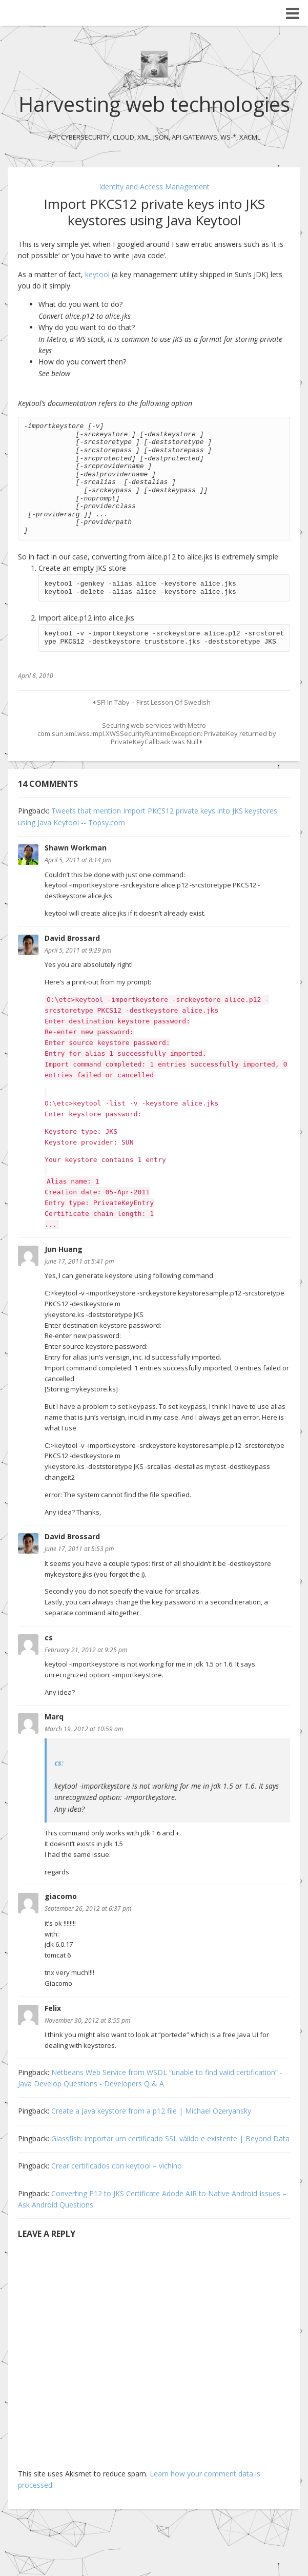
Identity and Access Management (154, 186)
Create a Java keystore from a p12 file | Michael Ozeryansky (151, 2111)
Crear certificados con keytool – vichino (116, 2166)
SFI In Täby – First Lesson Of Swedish (152, 702)
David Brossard (72, 938)
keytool (98, 274)
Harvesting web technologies (154, 104)
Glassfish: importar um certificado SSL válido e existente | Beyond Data (170, 2138)
